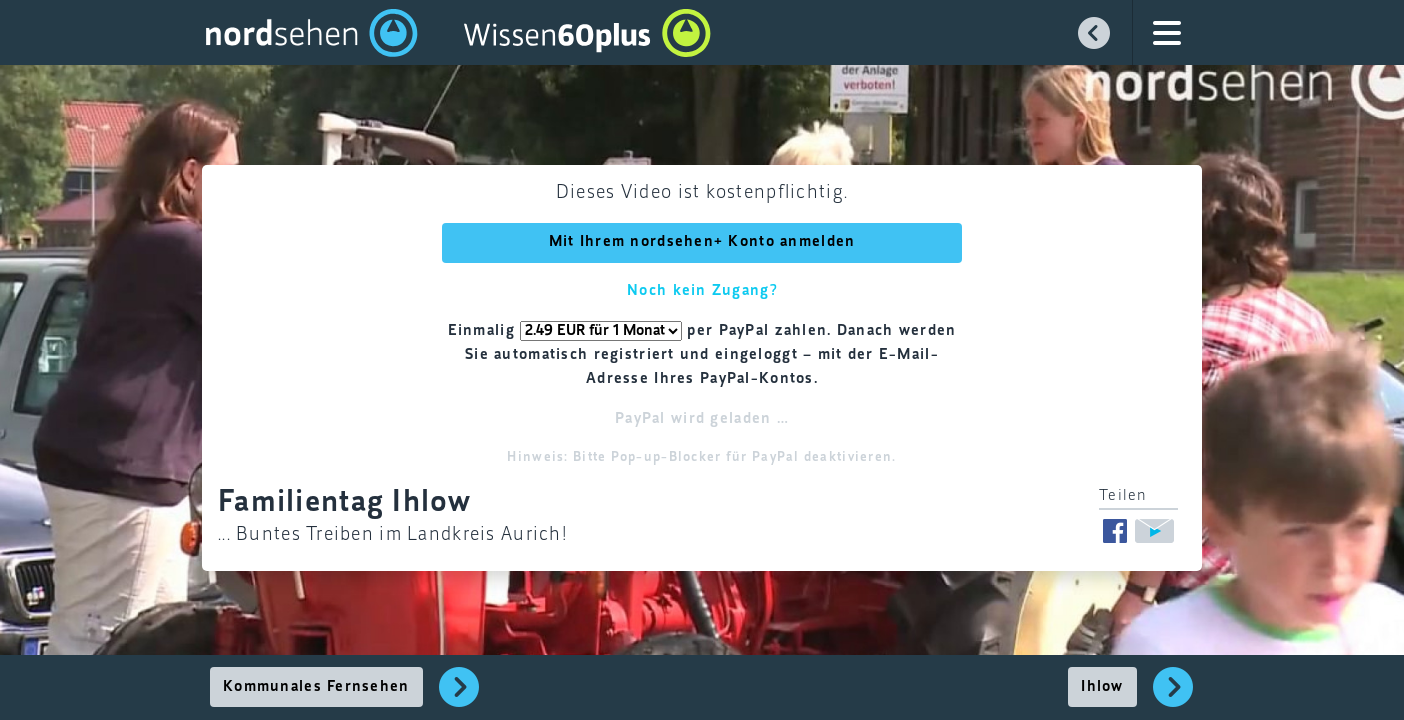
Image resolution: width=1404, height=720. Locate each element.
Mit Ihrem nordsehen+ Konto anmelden (702, 242)
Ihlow (1102, 687)
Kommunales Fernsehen (316, 687)
